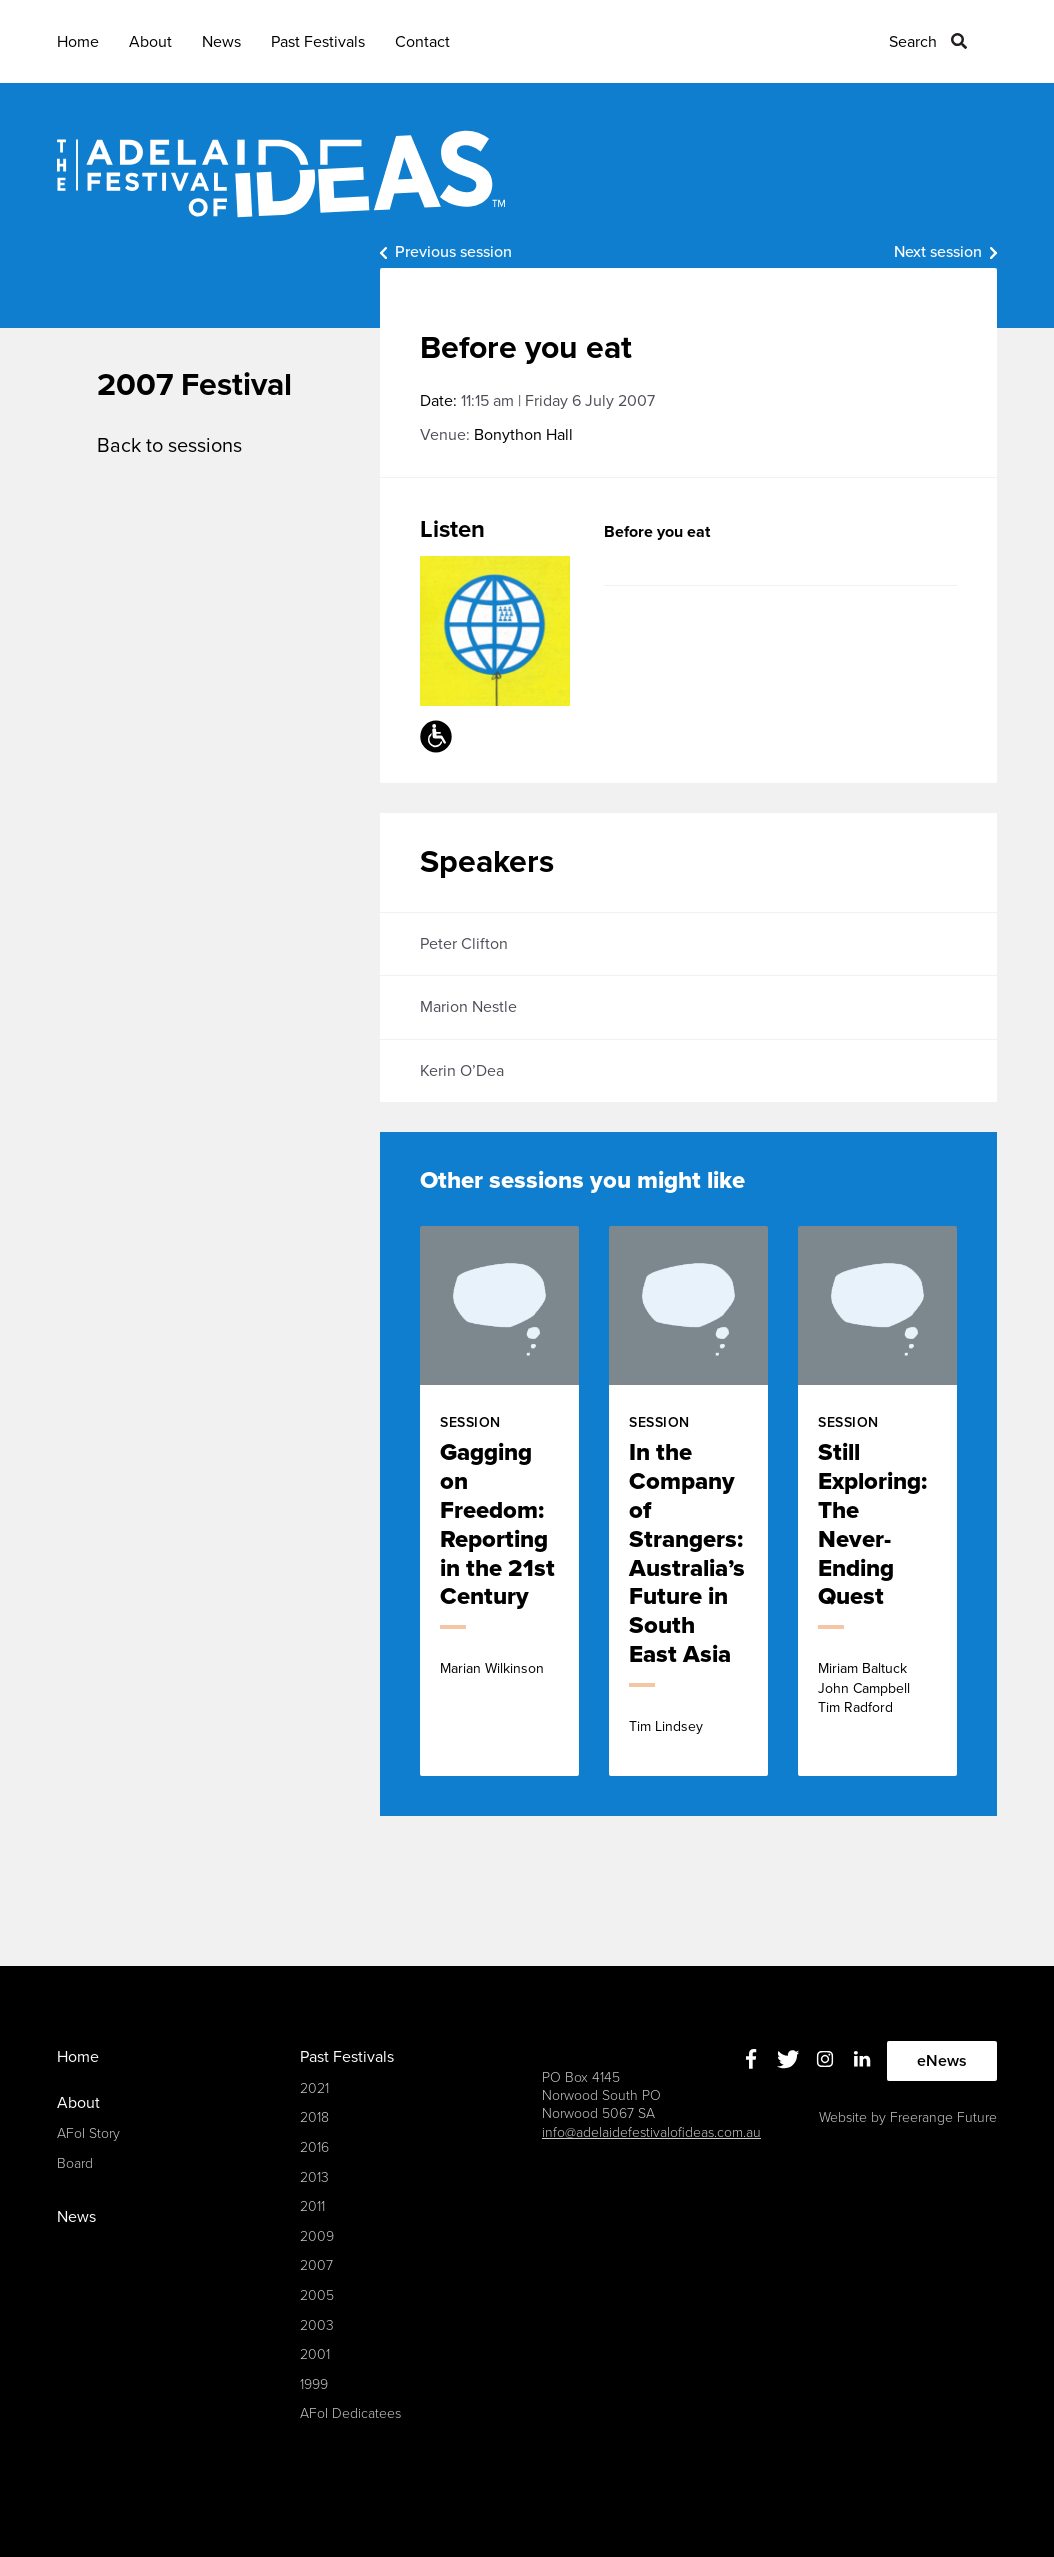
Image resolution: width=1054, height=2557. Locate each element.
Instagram (825, 2058)
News (221, 42)
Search (913, 42)
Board (75, 2163)
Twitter (788, 2058)
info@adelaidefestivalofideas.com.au (651, 2132)
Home (78, 42)
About (150, 42)
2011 (312, 2206)
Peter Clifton (464, 944)
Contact (422, 42)
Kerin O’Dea (462, 1071)
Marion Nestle (468, 1007)
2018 (314, 2117)
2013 (314, 2177)
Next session (938, 252)
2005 (317, 2295)
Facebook (751, 2058)
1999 (314, 2384)
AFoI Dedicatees (350, 2413)
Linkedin (862, 2058)
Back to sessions (169, 446)
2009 (317, 2236)
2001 (315, 2354)
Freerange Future (943, 2117)
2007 (316, 2265)
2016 (314, 2147)
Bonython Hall (523, 435)
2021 (314, 2088)
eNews (942, 2061)
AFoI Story (88, 2133)
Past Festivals (318, 42)
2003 (317, 2325)
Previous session (453, 252)
